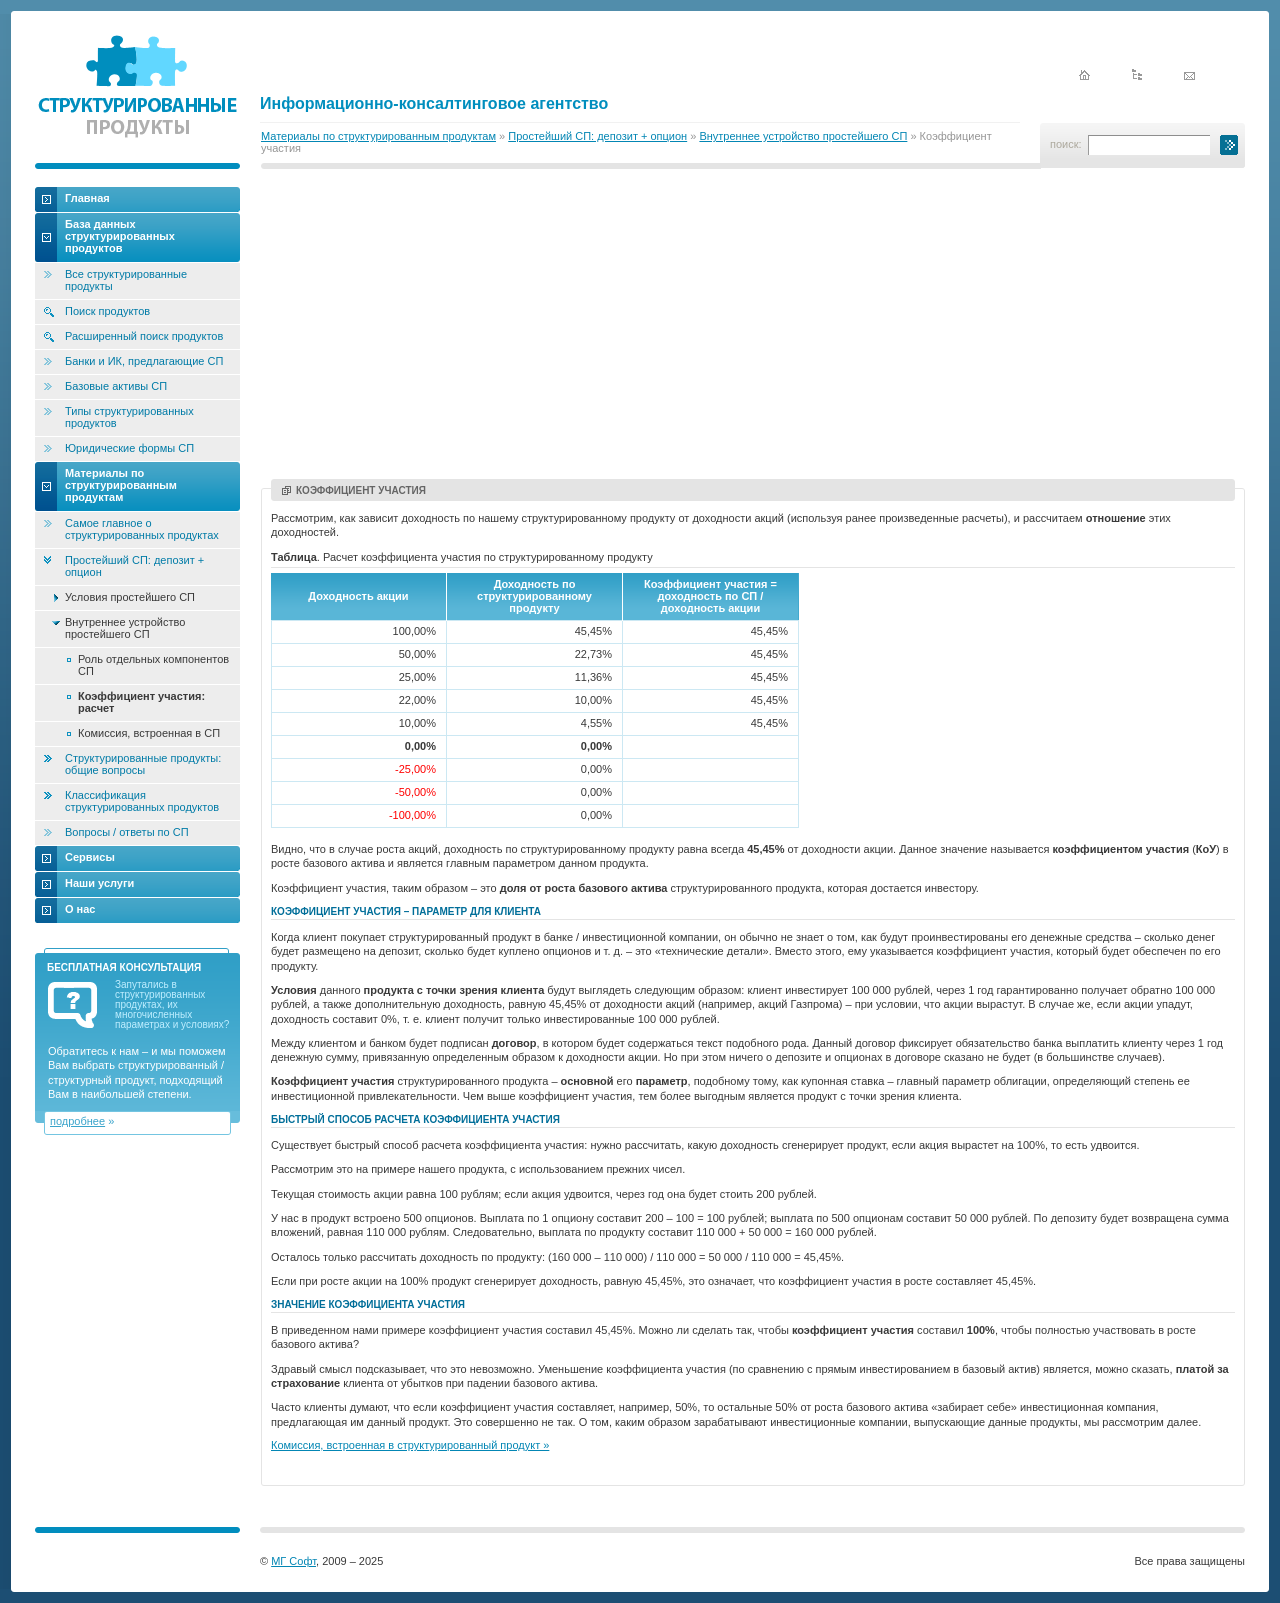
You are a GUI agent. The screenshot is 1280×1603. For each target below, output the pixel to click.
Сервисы (90, 857)
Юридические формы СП (129, 448)
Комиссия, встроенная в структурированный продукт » (410, 1445)
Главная (87, 198)
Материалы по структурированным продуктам (378, 136)
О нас (80, 909)
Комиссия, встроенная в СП (149, 733)
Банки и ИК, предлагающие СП (144, 361)
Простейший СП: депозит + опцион (597, 136)
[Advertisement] (753, 327)
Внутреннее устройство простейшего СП (803, 136)
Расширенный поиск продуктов (144, 336)
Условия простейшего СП (130, 597)
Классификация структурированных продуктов (142, 801)
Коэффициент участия (354, 490)
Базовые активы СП (116, 386)
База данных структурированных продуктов (120, 236)
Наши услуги (99, 883)
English (1162, 42)
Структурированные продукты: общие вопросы (143, 764)
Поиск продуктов (107, 311)
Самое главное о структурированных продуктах (142, 529)
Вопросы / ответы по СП (127, 832)
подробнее (77, 1121)
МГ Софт (293, 1561)
